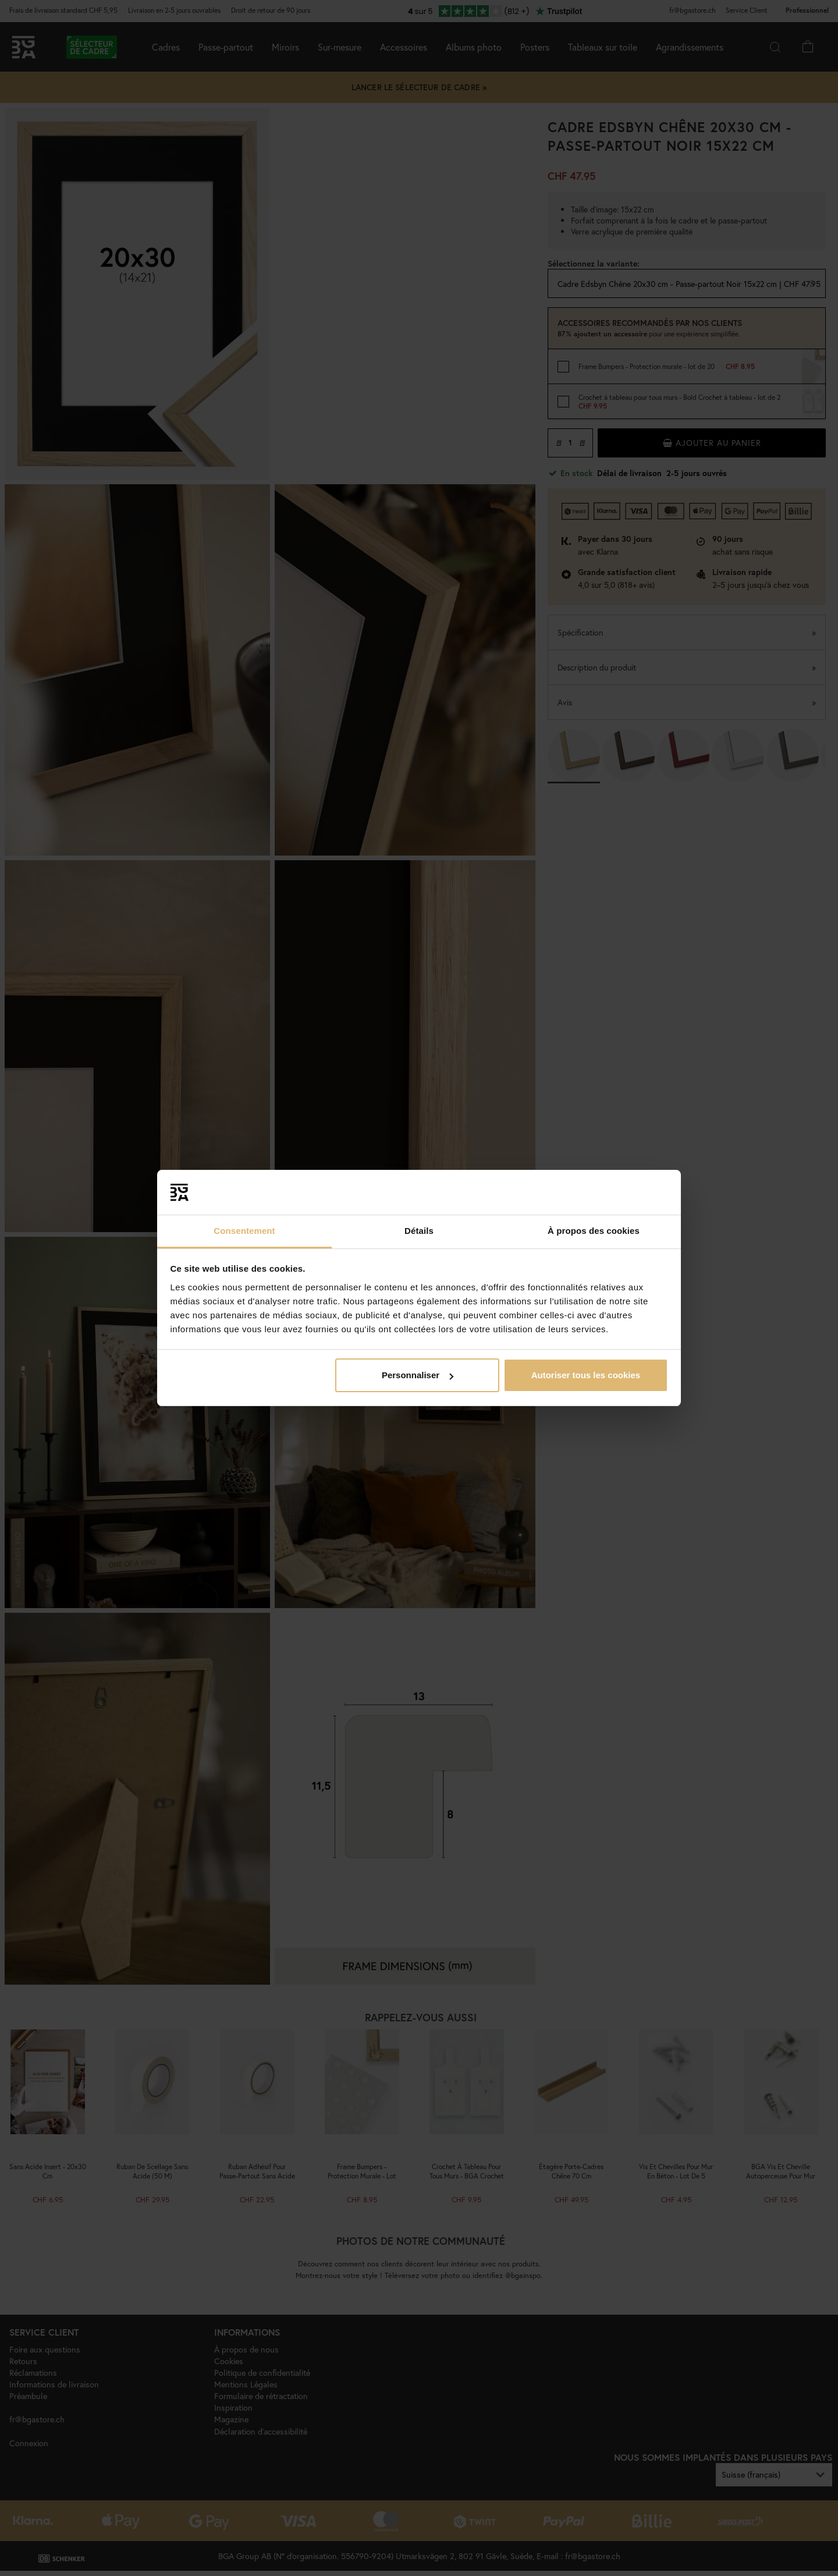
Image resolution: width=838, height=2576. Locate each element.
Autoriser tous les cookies (586, 1375)
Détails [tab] (419, 1231)
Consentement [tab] (244, 1231)
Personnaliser (417, 1375)
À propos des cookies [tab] (594, 1231)
